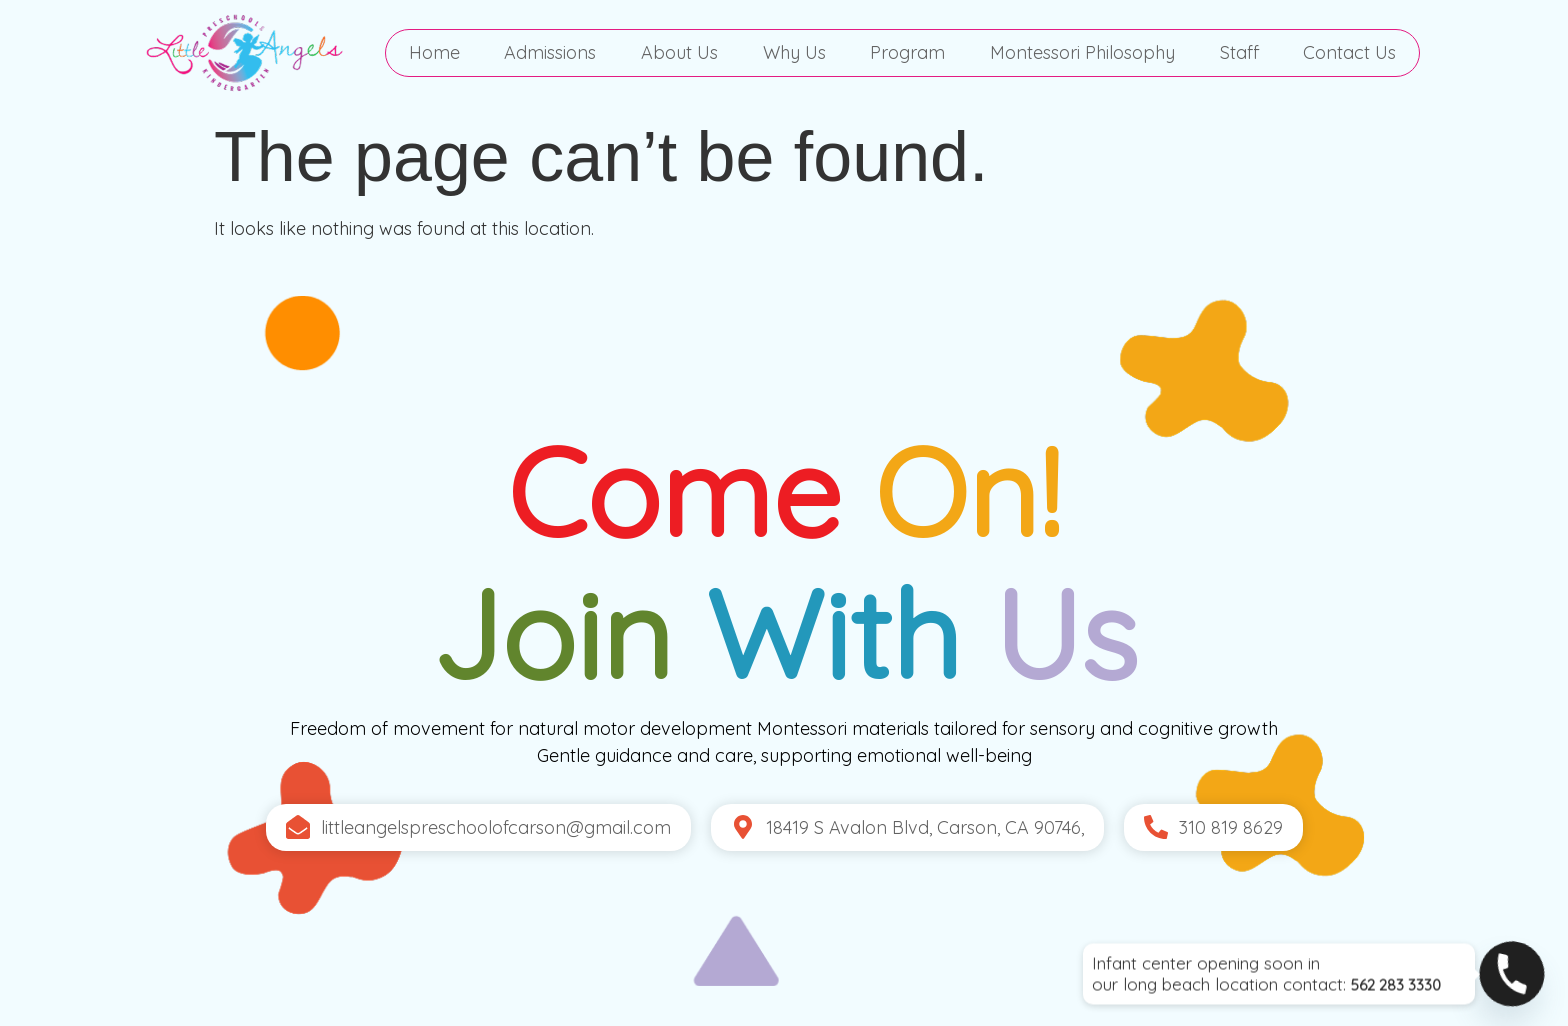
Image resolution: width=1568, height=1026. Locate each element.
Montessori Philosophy (1082, 52)
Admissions (550, 52)
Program (907, 52)
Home (434, 52)
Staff (1239, 52)
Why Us (794, 52)
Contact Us (1349, 52)
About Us (679, 52)
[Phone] (1512, 974)
